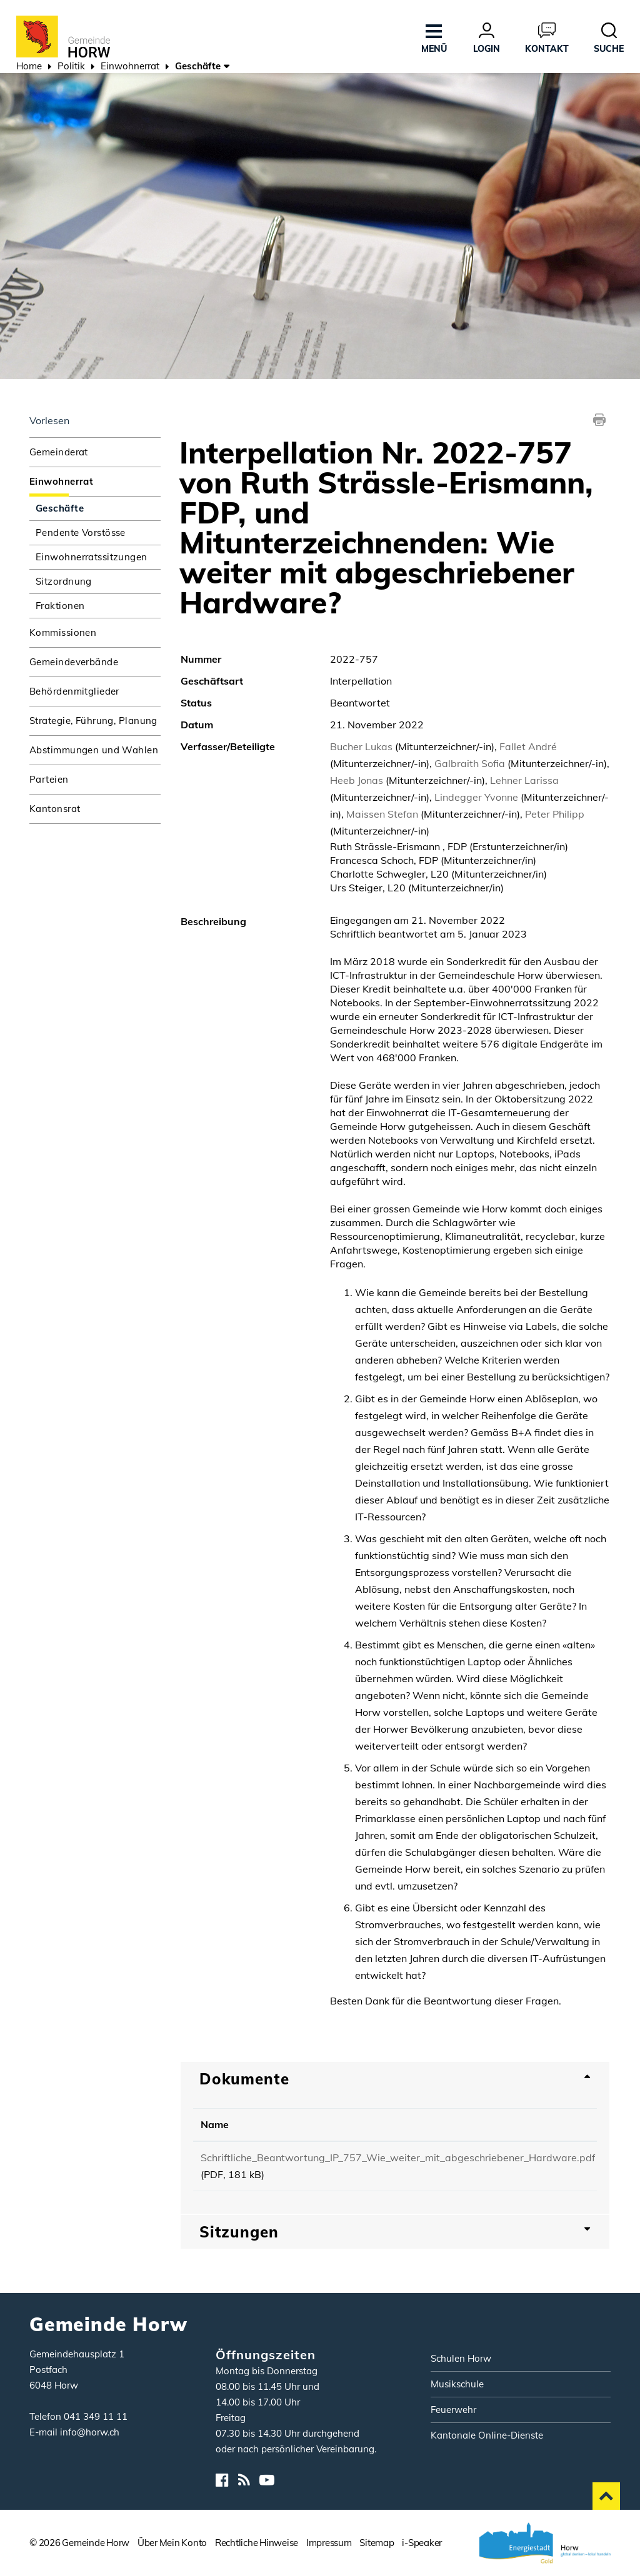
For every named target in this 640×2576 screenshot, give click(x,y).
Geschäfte (91, 508)
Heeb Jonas (356, 780)
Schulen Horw (461, 2358)
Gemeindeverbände (73, 662)
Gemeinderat (58, 452)
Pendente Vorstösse (81, 532)
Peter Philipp (554, 814)
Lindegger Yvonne (476, 797)
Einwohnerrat (61, 481)
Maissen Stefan (382, 814)
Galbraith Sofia (469, 763)
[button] (71, 67)
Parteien (49, 779)
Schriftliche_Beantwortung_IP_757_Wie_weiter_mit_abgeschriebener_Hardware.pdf (398, 2157)
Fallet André (528, 746)
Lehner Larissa (524, 780)
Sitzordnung (64, 581)
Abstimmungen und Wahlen (93, 750)
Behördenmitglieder (74, 691)
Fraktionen (60, 606)
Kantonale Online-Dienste (487, 2435)
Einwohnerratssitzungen (92, 557)
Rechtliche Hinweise (256, 2543)
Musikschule (457, 2384)
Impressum (329, 2543)
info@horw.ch (89, 2432)
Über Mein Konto (172, 2543)
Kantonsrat (54, 809)
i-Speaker (422, 2543)
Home (29, 66)
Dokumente (244, 2078)
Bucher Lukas (361, 746)
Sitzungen (238, 2231)
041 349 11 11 (96, 2416)
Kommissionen (62, 632)
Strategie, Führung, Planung (93, 720)
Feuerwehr (453, 2409)
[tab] (395, 2079)
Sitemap (376, 2543)
